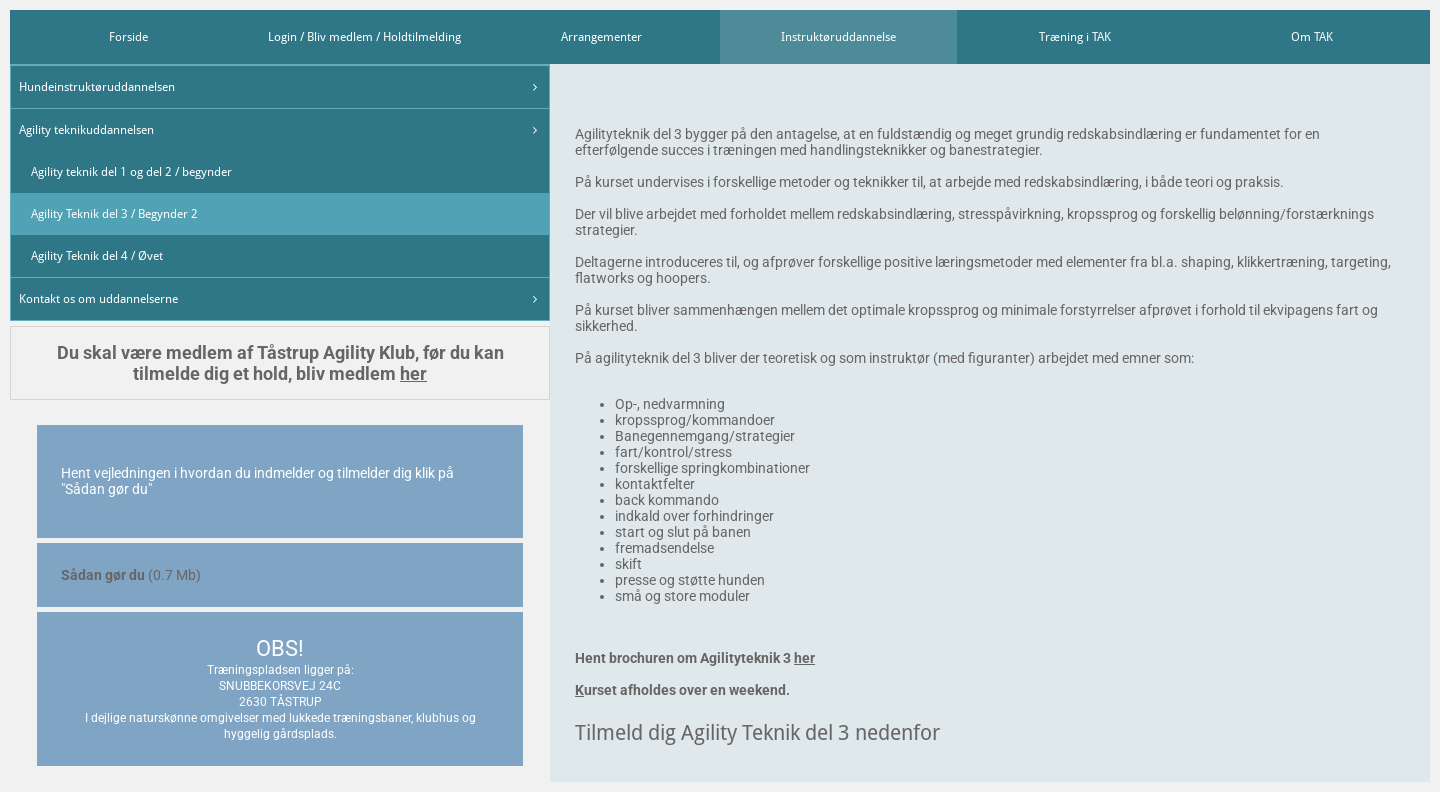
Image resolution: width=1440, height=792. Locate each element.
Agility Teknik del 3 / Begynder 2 (114, 214)
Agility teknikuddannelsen (86, 130)
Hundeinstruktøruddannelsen (97, 87)
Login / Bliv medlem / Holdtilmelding (364, 37)
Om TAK (1312, 37)
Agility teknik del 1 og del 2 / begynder (131, 172)
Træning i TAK (1075, 37)
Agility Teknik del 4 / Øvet (97, 256)
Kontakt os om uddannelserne (98, 299)
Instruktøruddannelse (838, 37)
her (413, 373)
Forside (128, 37)
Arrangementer (601, 37)
